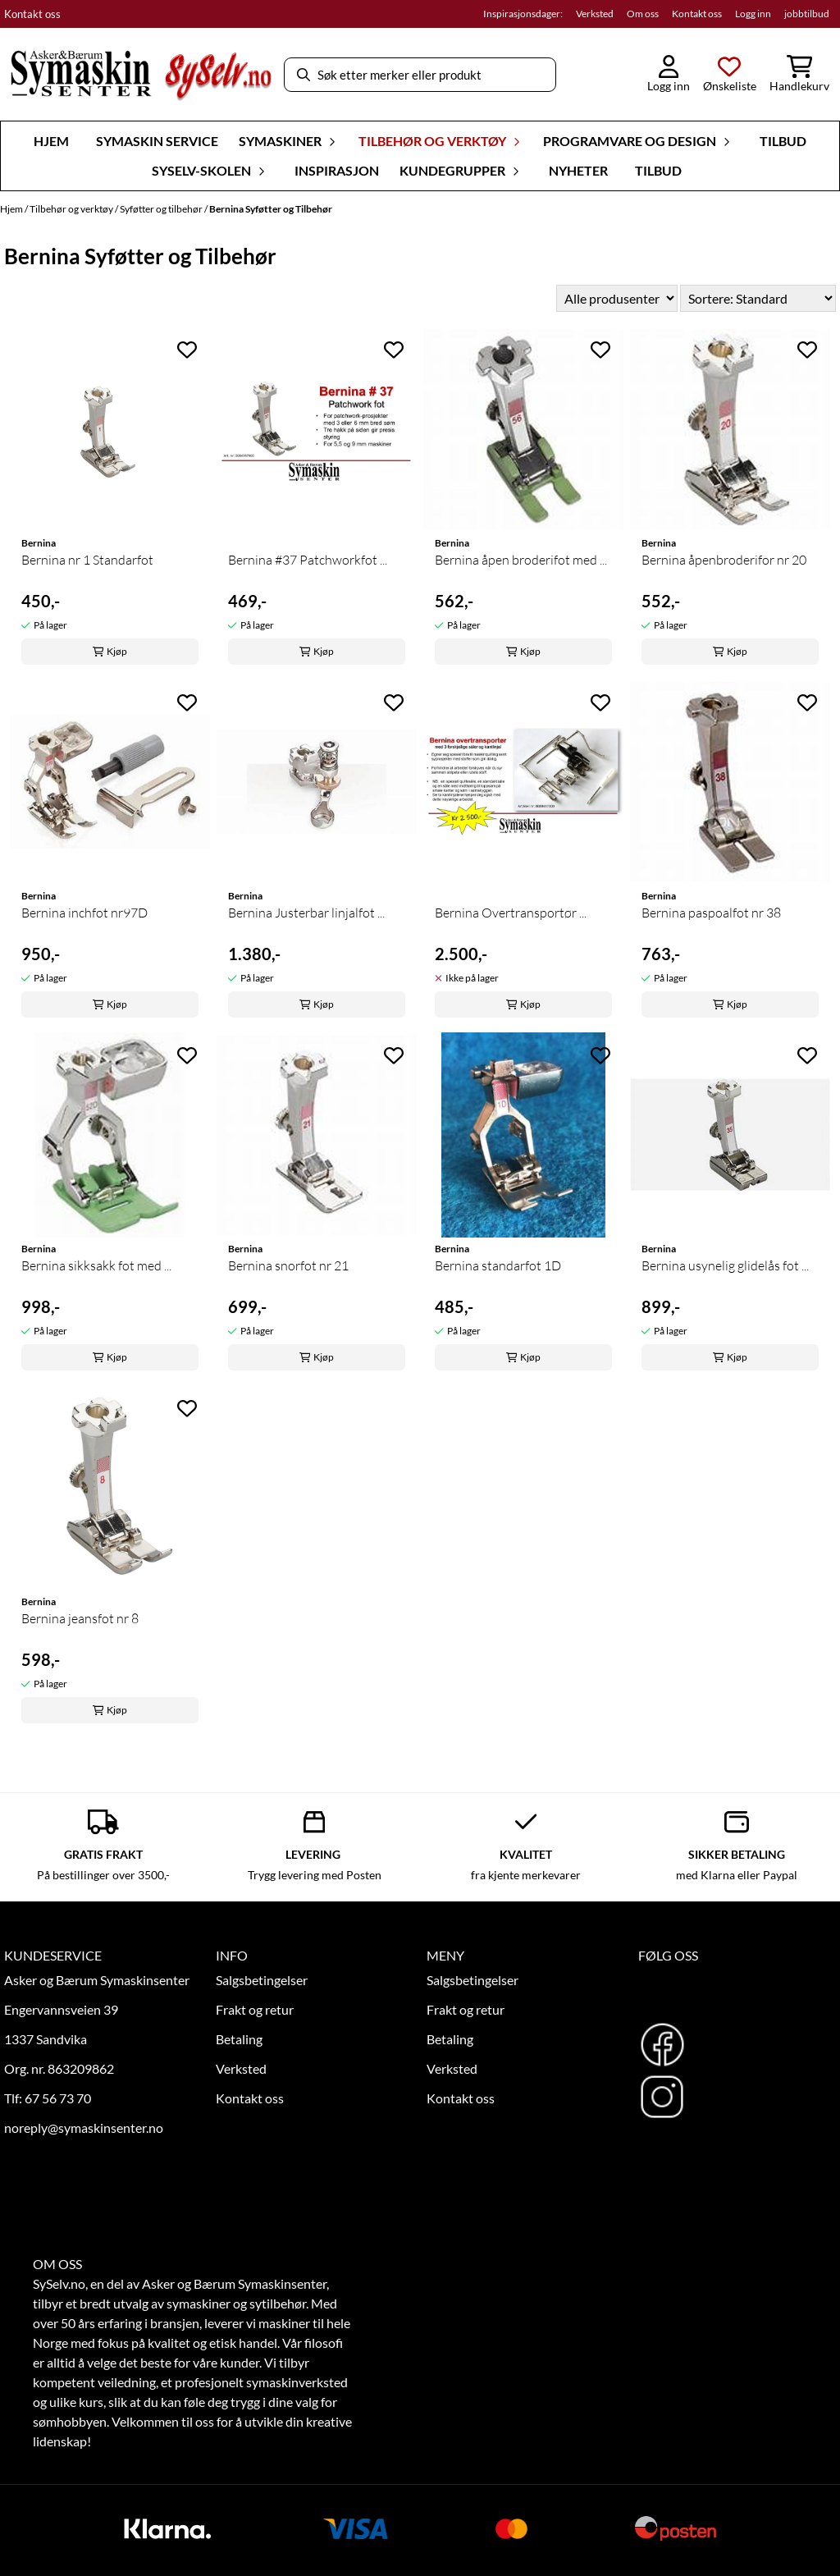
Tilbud (783, 141)
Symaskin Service (157, 141)
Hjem (12, 209)
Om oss (643, 13)
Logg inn (753, 13)
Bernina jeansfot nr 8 (80, 1618)
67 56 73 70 (58, 2098)
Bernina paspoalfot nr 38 (711, 912)
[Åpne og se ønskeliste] (729, 74)
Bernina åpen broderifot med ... (521, 559)
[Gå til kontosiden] (668, 74)
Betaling (239, 2039)
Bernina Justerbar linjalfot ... (306, 912)
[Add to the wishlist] (187, 349)
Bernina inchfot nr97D (84, 912)
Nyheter (578, 170)
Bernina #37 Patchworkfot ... (307, 559)
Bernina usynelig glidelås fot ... (725, 1265)
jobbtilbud (806, 13)
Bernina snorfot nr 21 (288, 1265)
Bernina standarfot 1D (498, 1265)
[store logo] (140, 74)
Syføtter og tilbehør (162, 209)
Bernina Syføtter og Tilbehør (270, 209)
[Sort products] (758, 298)
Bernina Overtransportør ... (511, 912)
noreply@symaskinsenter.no (83, 2127)
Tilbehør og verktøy (72, 209)
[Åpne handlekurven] (799, 74)
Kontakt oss (32, 14)
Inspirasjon (336, 170)
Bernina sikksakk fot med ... (96, 1265)
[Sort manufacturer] (617, 298)
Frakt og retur (255, 2009)
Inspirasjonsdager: (523, 13)
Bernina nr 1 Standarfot (87, 559)
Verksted (595, 13)
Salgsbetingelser (262, 1980)
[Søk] (420, 74)
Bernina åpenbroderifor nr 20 (723, 559)
